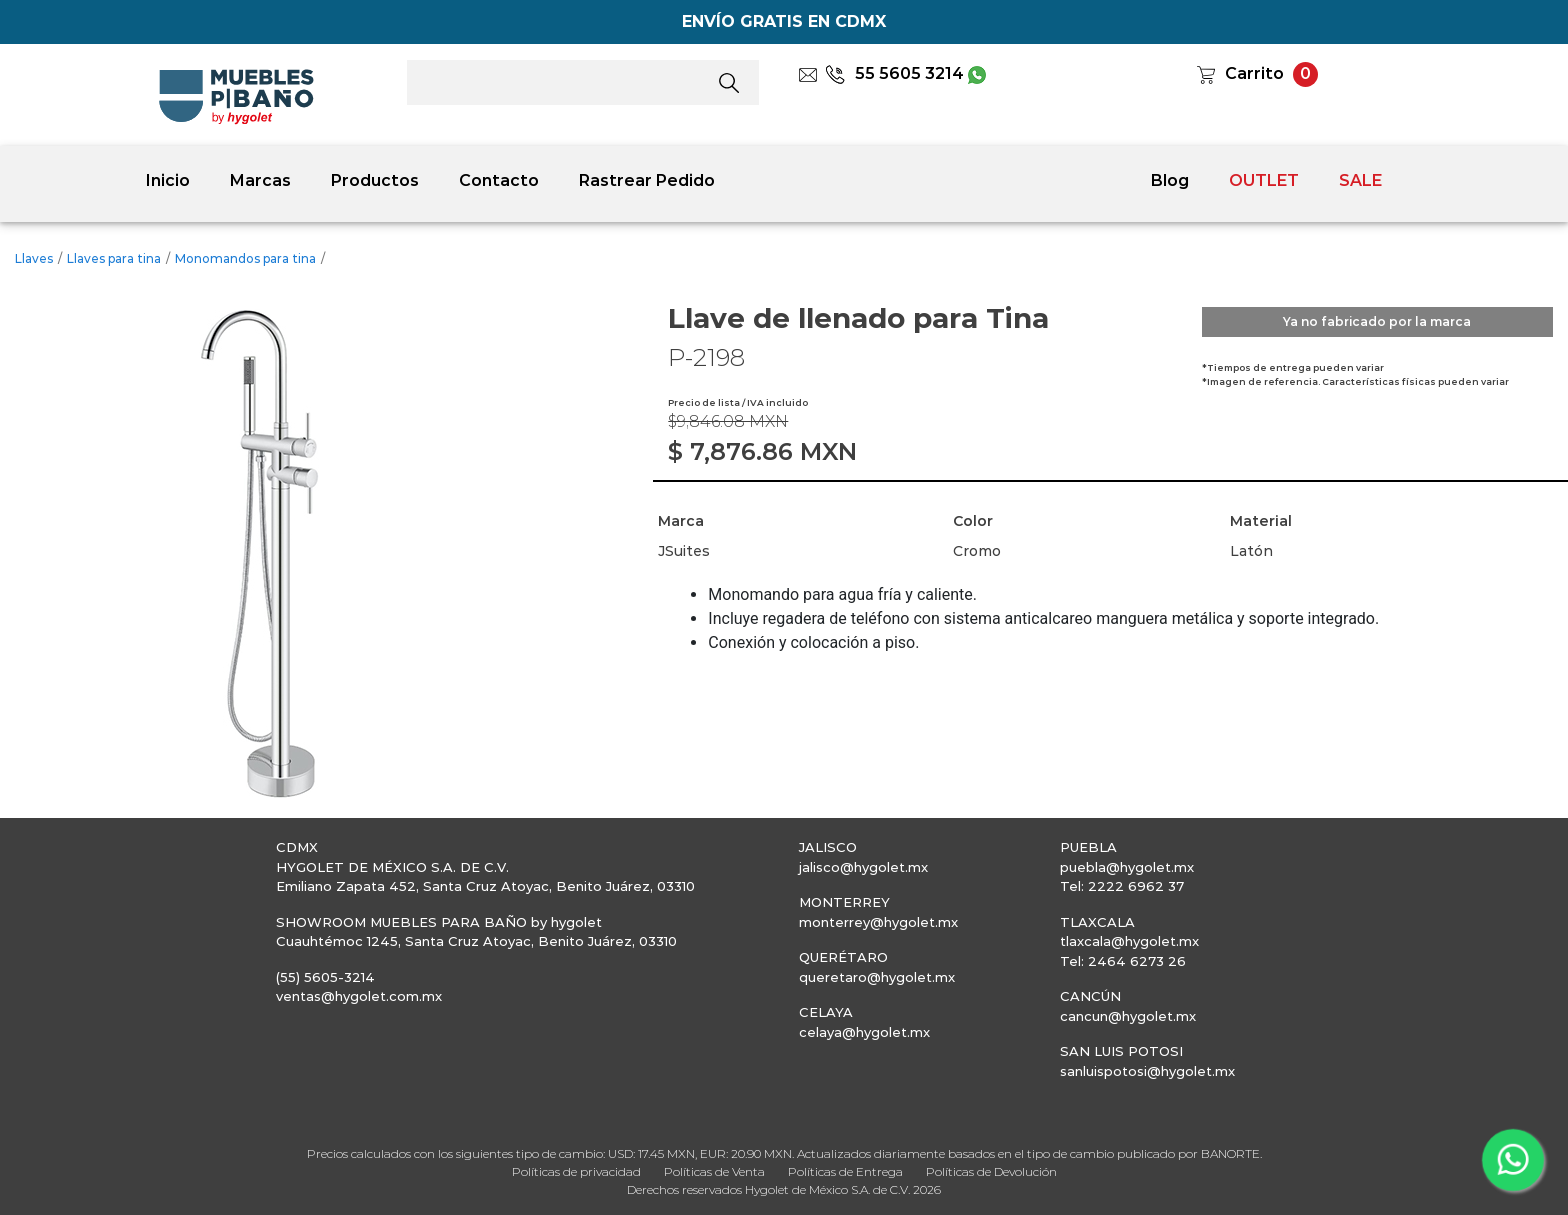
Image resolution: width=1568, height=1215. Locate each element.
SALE (1360, 180)
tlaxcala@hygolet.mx (1129, 941)
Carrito (1254, 73)
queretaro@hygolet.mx (877, 977)
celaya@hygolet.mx (864, 1032)
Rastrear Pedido (647, 180)
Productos (375, 180)
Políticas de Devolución (991, 1171)
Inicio (168, 180)
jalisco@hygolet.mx (863, 867)
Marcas (260, 180)
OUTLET (1264, 180)
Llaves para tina (114, 258)
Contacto (499, 180)
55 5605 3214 (894, 73)
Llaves (34, 258)
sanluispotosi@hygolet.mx (1147, 1071)
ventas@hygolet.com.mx (359, 996)
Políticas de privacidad (576, 1171)
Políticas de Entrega (845, 1171)
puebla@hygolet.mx (1127, 867)
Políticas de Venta (714, 1171)
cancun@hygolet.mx (1128, 1016)
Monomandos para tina (245, 258)
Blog (1170, 180)
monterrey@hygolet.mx (878, 922)
